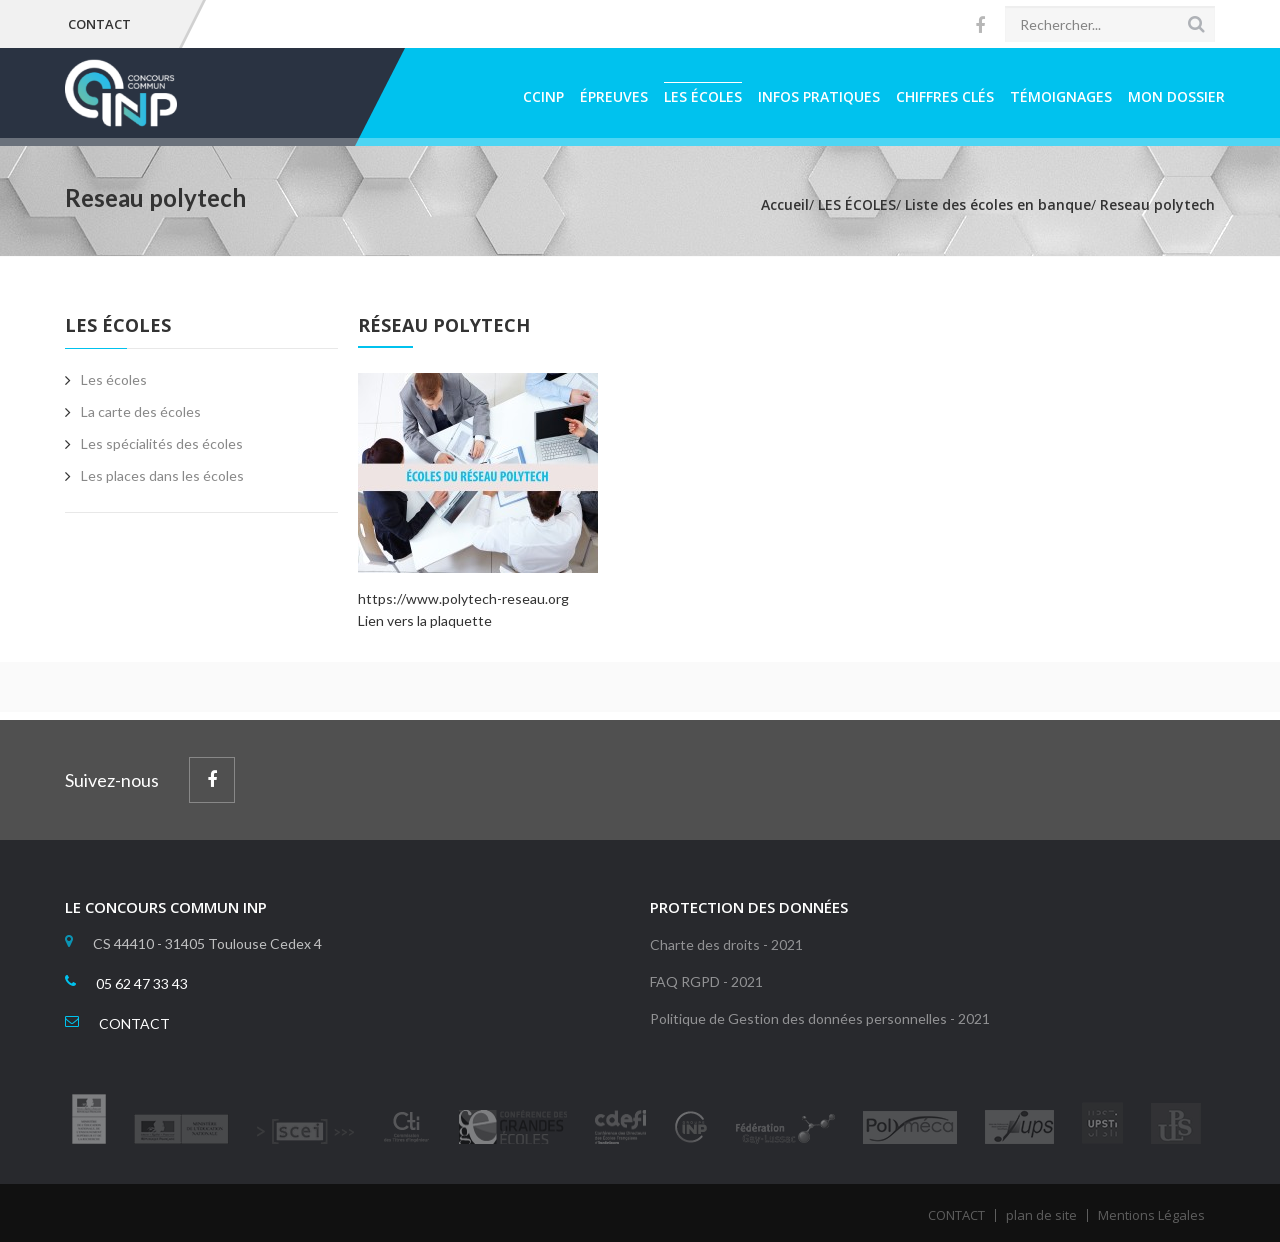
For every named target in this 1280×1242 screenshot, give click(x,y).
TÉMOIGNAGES (1061, 96)
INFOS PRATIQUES (819, 96)
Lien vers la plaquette (425, 620)
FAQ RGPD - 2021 (706, 981)
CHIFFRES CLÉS (945, 96)
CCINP (543, 96)
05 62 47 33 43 (142, 983)
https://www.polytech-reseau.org (463, 598)
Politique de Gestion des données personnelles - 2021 (820, 1018)
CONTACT (99, 24)
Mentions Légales (1151, 1215)
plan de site (1041, 1215)
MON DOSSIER (1176, 96)
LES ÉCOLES (703, 96)
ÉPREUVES (614, 96)
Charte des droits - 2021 (726, 944)
